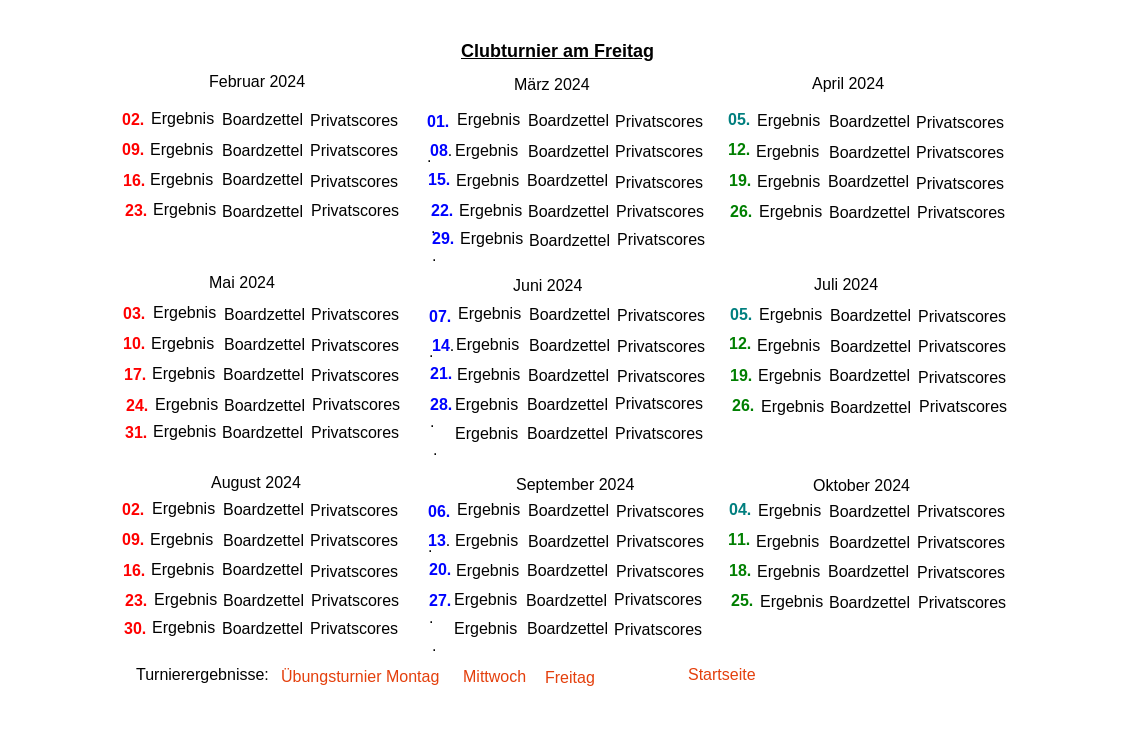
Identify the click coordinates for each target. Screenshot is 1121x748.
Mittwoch (494, 676)
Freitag (572, 677)
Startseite (722, 674)
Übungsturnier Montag (360, 676)
